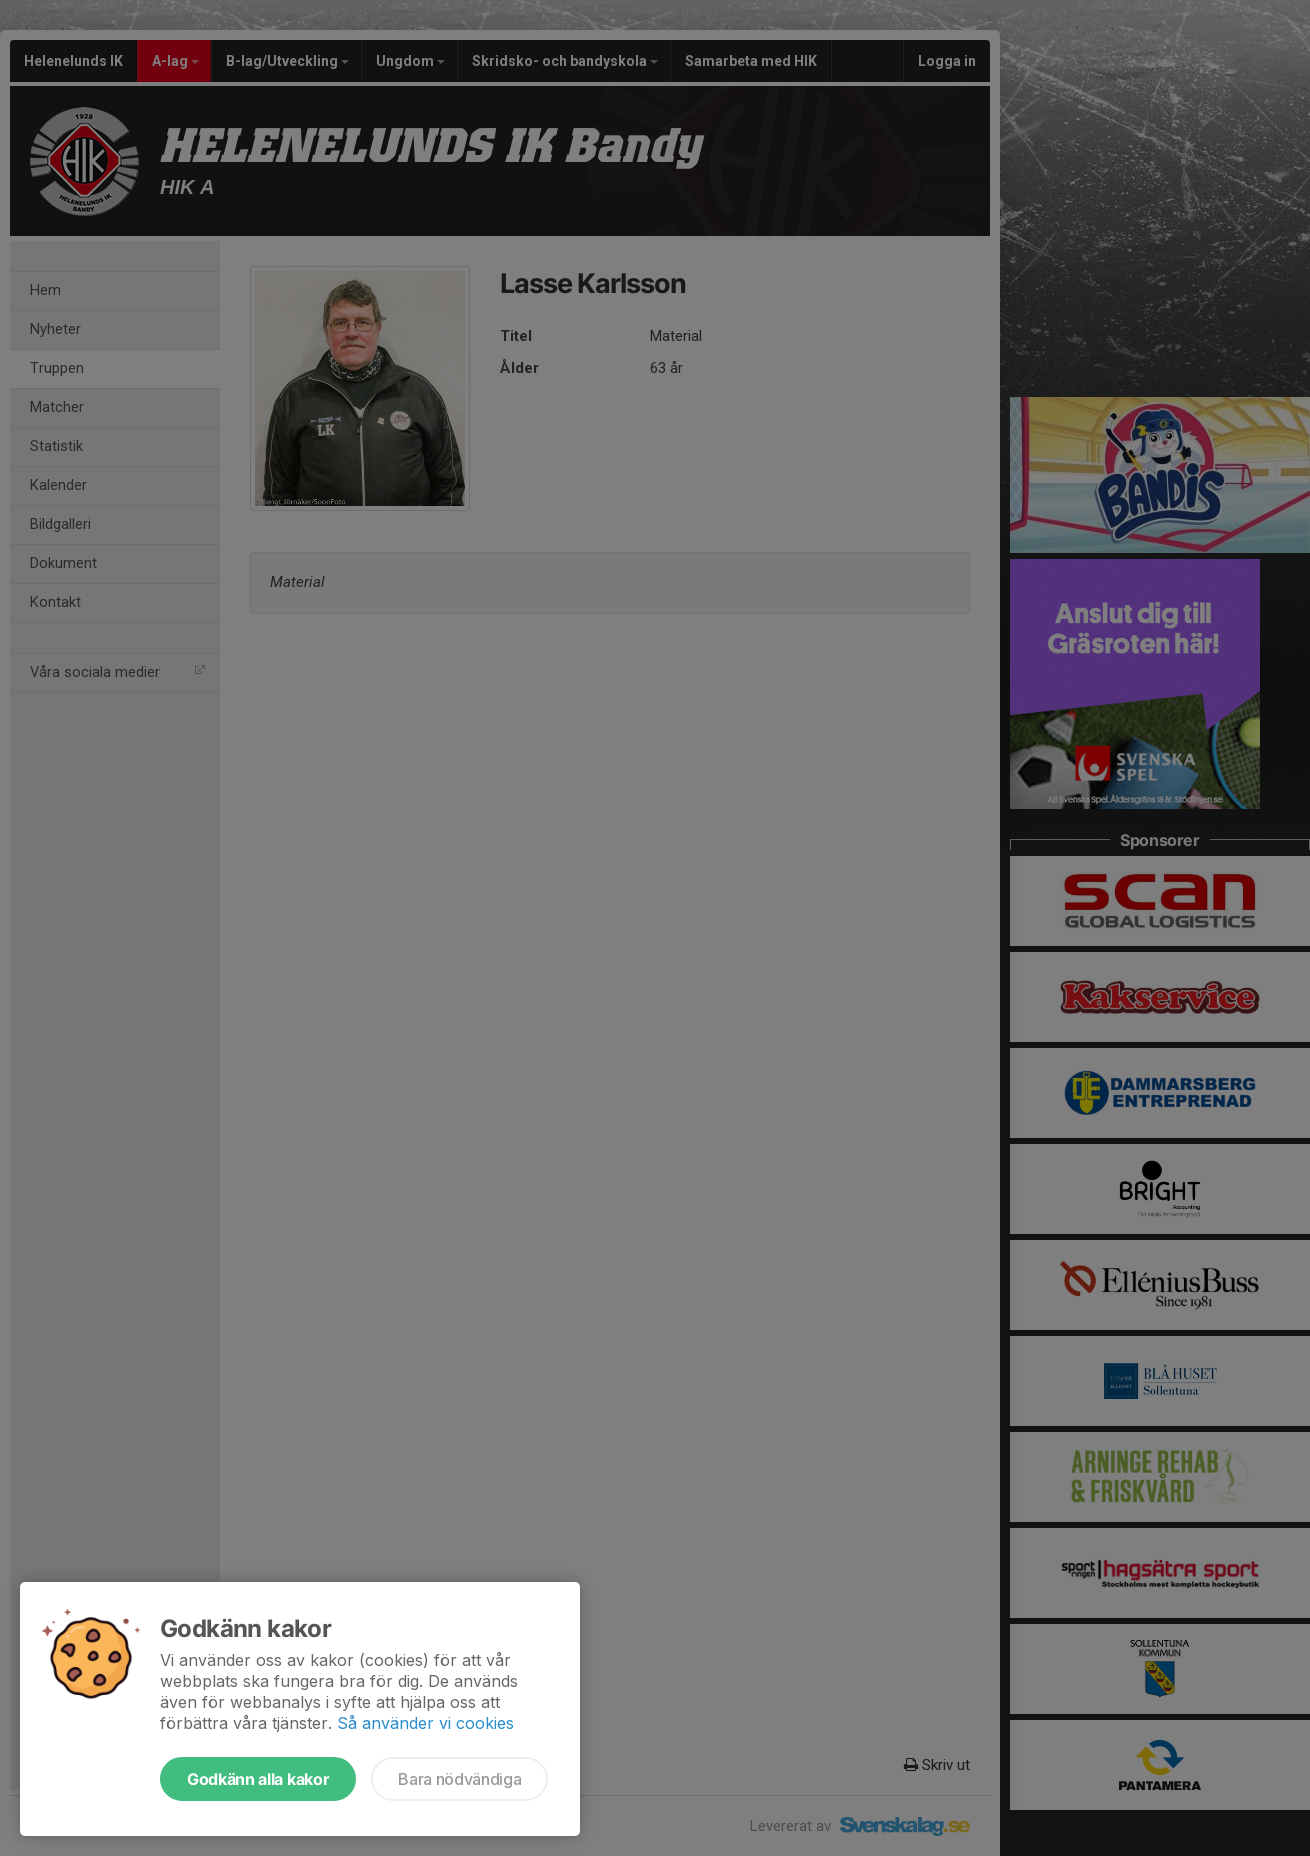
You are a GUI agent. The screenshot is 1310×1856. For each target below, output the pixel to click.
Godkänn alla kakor (258, 1779)
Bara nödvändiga (459, 1779)
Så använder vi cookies (425, 1723)
